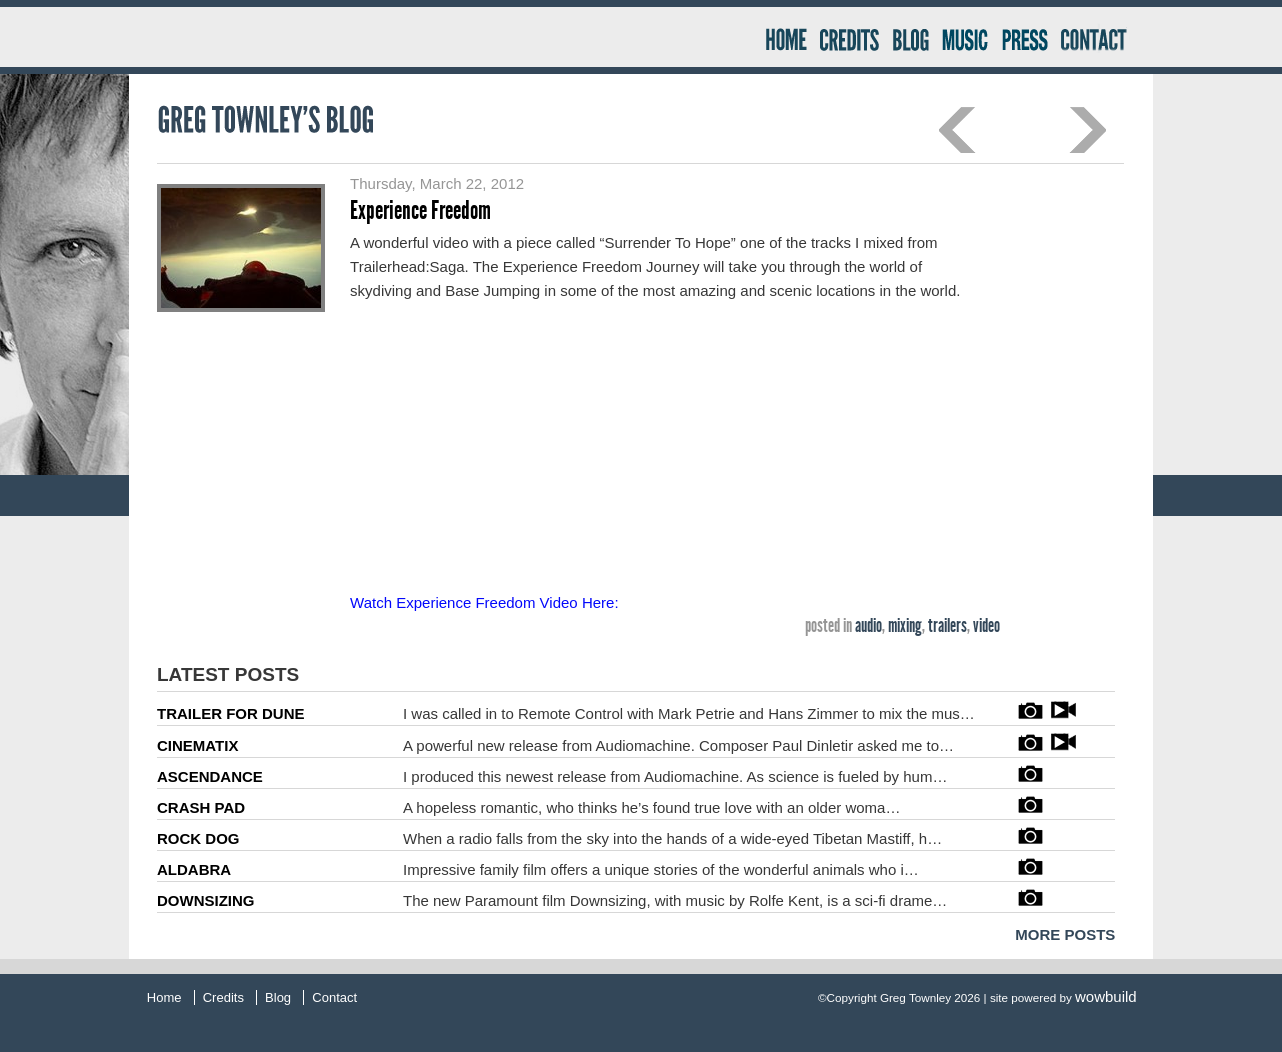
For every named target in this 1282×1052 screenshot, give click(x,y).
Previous (957, 130)
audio (868, 625)
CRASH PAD (201, 807)
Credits (849, 37)
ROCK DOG (198, 838)
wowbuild (1106, 996)
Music (964, 37)
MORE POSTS (1065, 934)
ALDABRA (194, 869)
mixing (905, 625)
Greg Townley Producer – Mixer (453, 37)
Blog (910, 37)
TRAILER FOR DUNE (231, 713)
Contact (1102, 37)
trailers (947, 625)
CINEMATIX (197, 745)
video (986, 625)
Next (1087, 130)
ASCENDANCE (210, 776)
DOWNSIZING (206, 900)
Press (1023, 37)
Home (784, 37)
